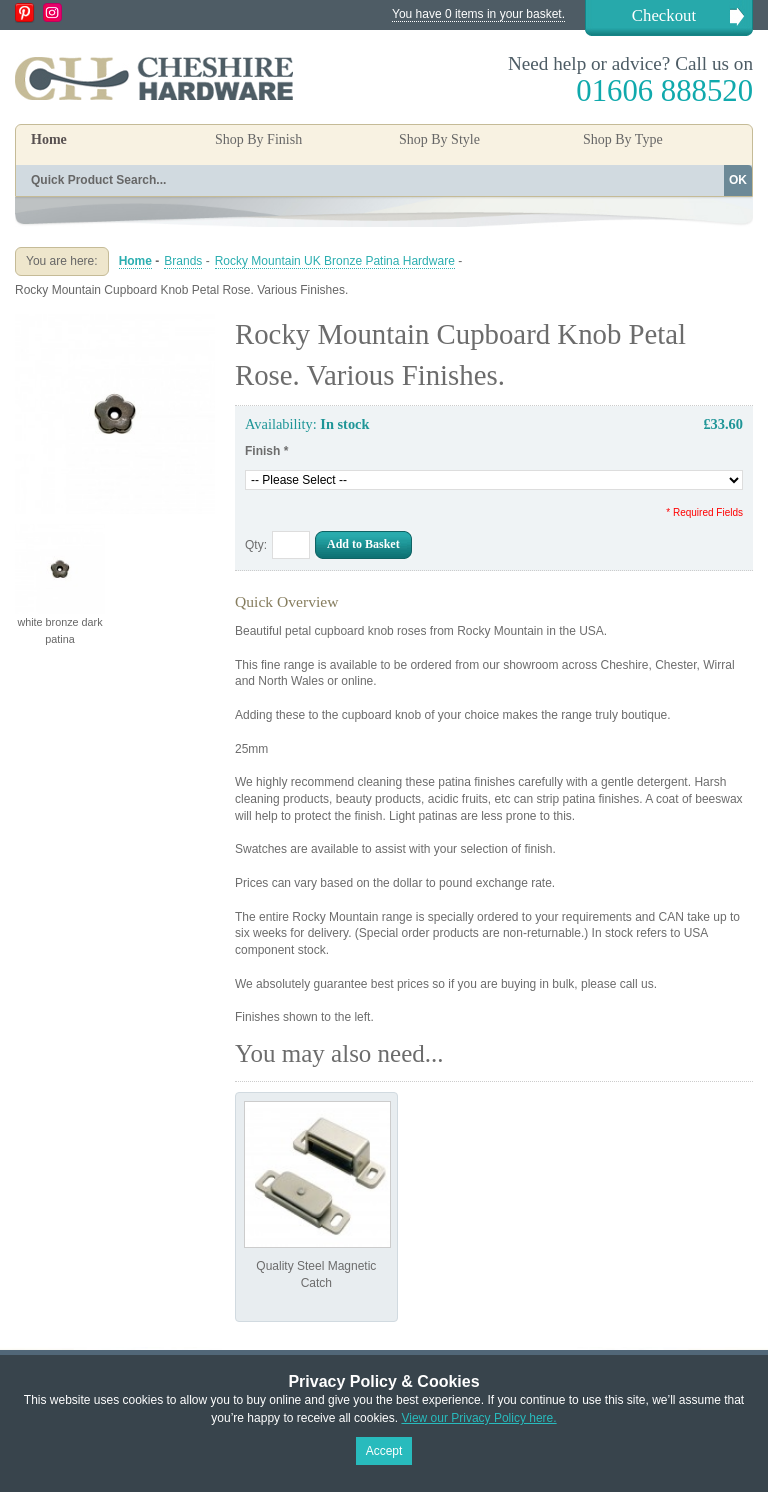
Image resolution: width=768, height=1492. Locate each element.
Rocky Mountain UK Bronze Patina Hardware (335, 261)
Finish (266, 451)
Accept (384, 1451)
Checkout (664, 15)
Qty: (256, 545)
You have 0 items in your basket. (478, 14)
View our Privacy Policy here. (478, 1418)
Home (49, 139)
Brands (183, 261)
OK (738, 180)
